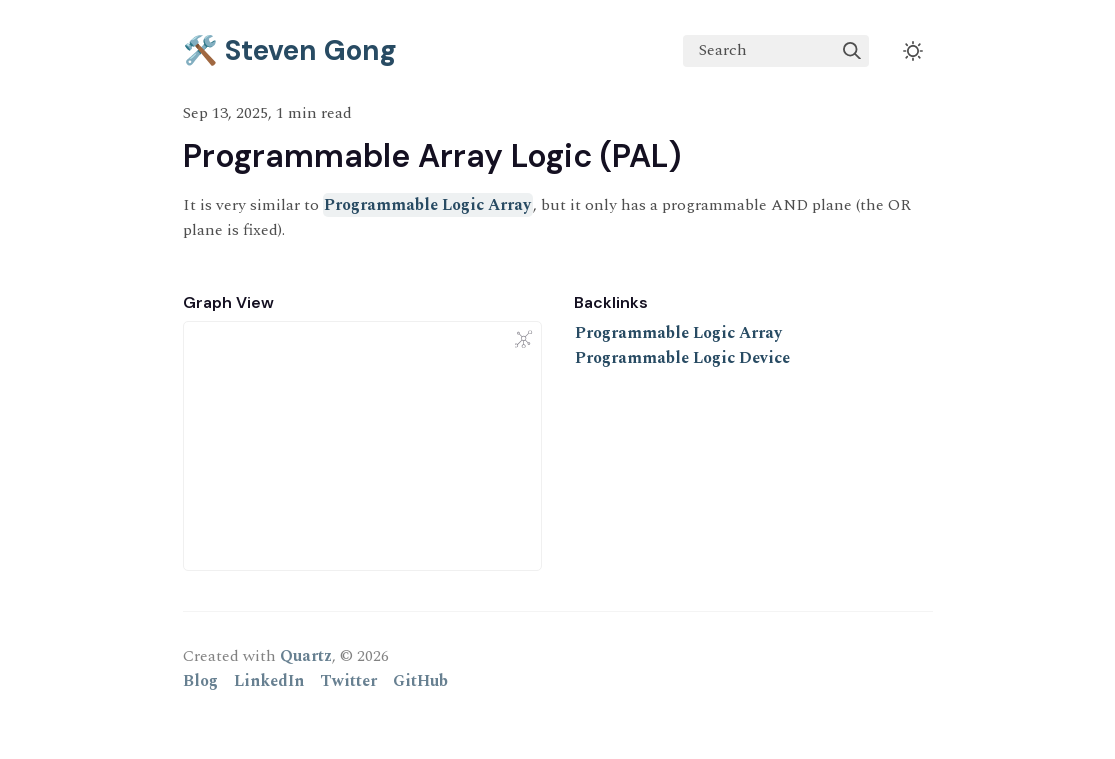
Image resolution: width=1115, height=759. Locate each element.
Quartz (306, 656)
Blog (200, 681)
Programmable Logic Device (682, 358)
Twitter (348, 681)
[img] (852, 51)
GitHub (420, 681)
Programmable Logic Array (427, 205)
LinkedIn (269, 681)
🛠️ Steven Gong (290, 50)
